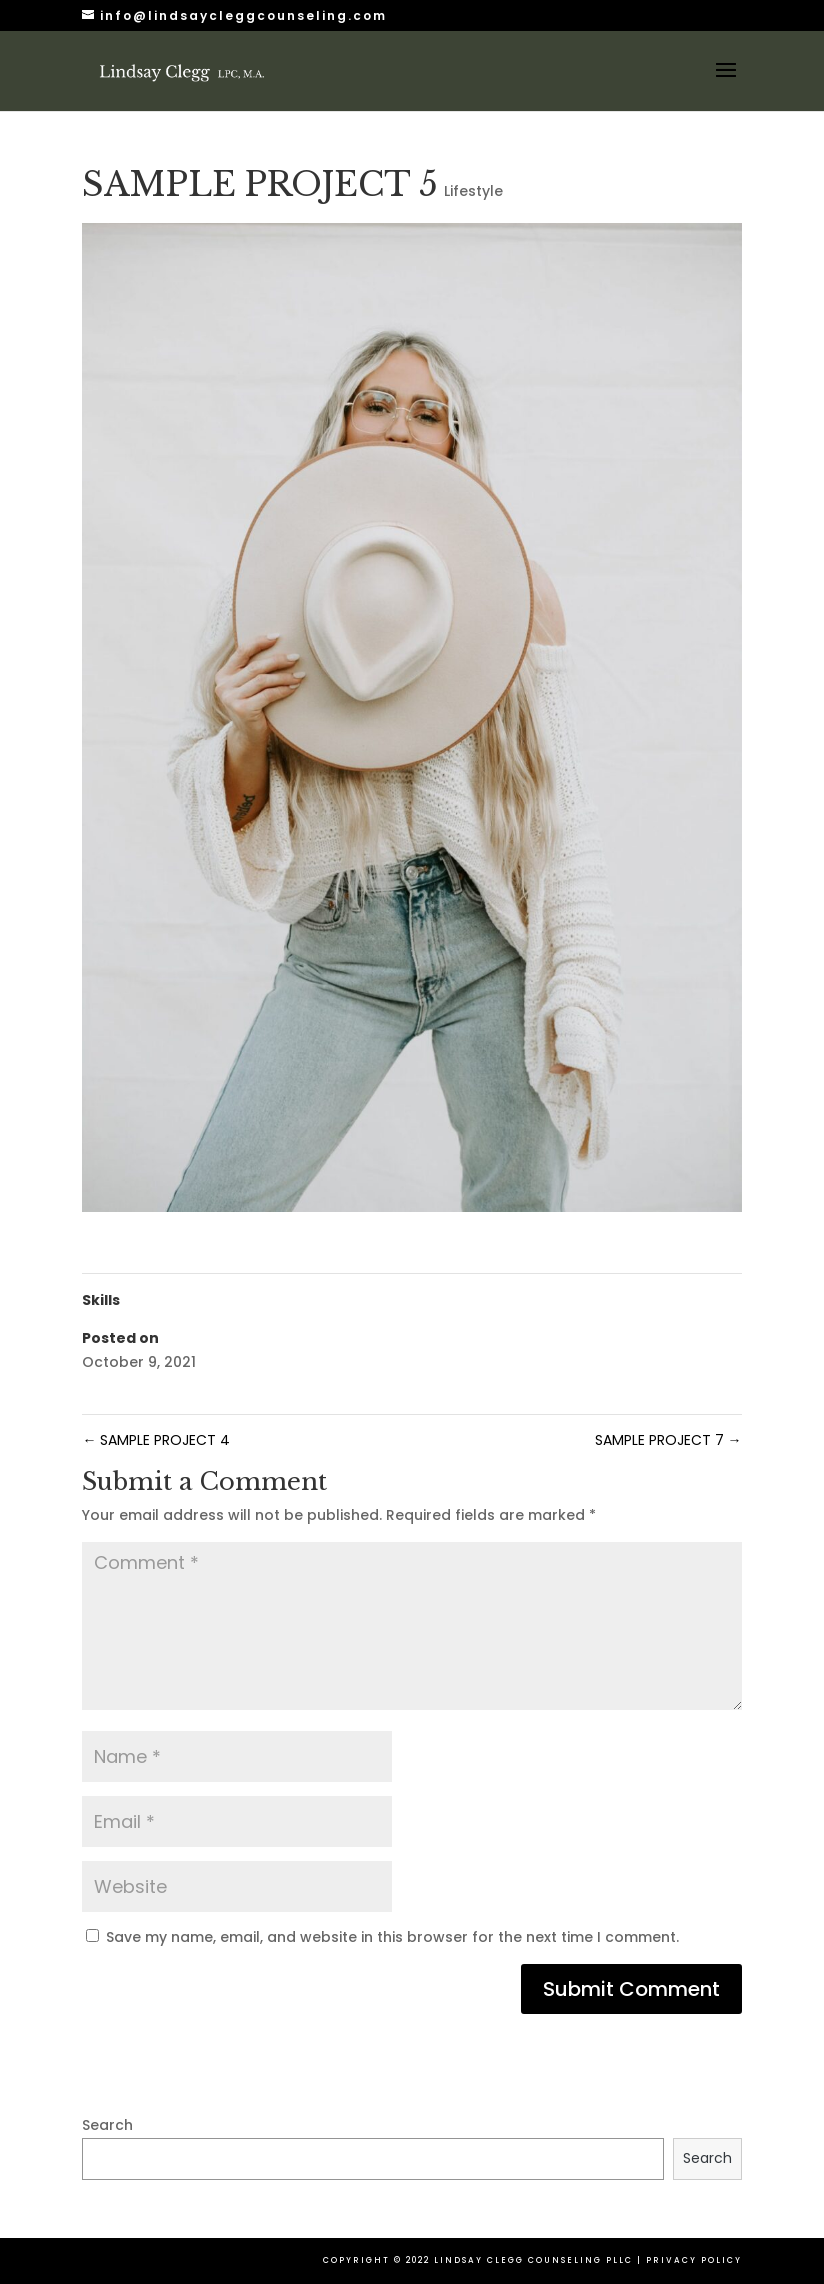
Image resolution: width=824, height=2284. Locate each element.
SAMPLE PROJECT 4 (156, 1440)
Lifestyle (473, 191)
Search (107, 2125)
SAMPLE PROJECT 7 (668, 1440)
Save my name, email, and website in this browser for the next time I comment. (392, 1937)
